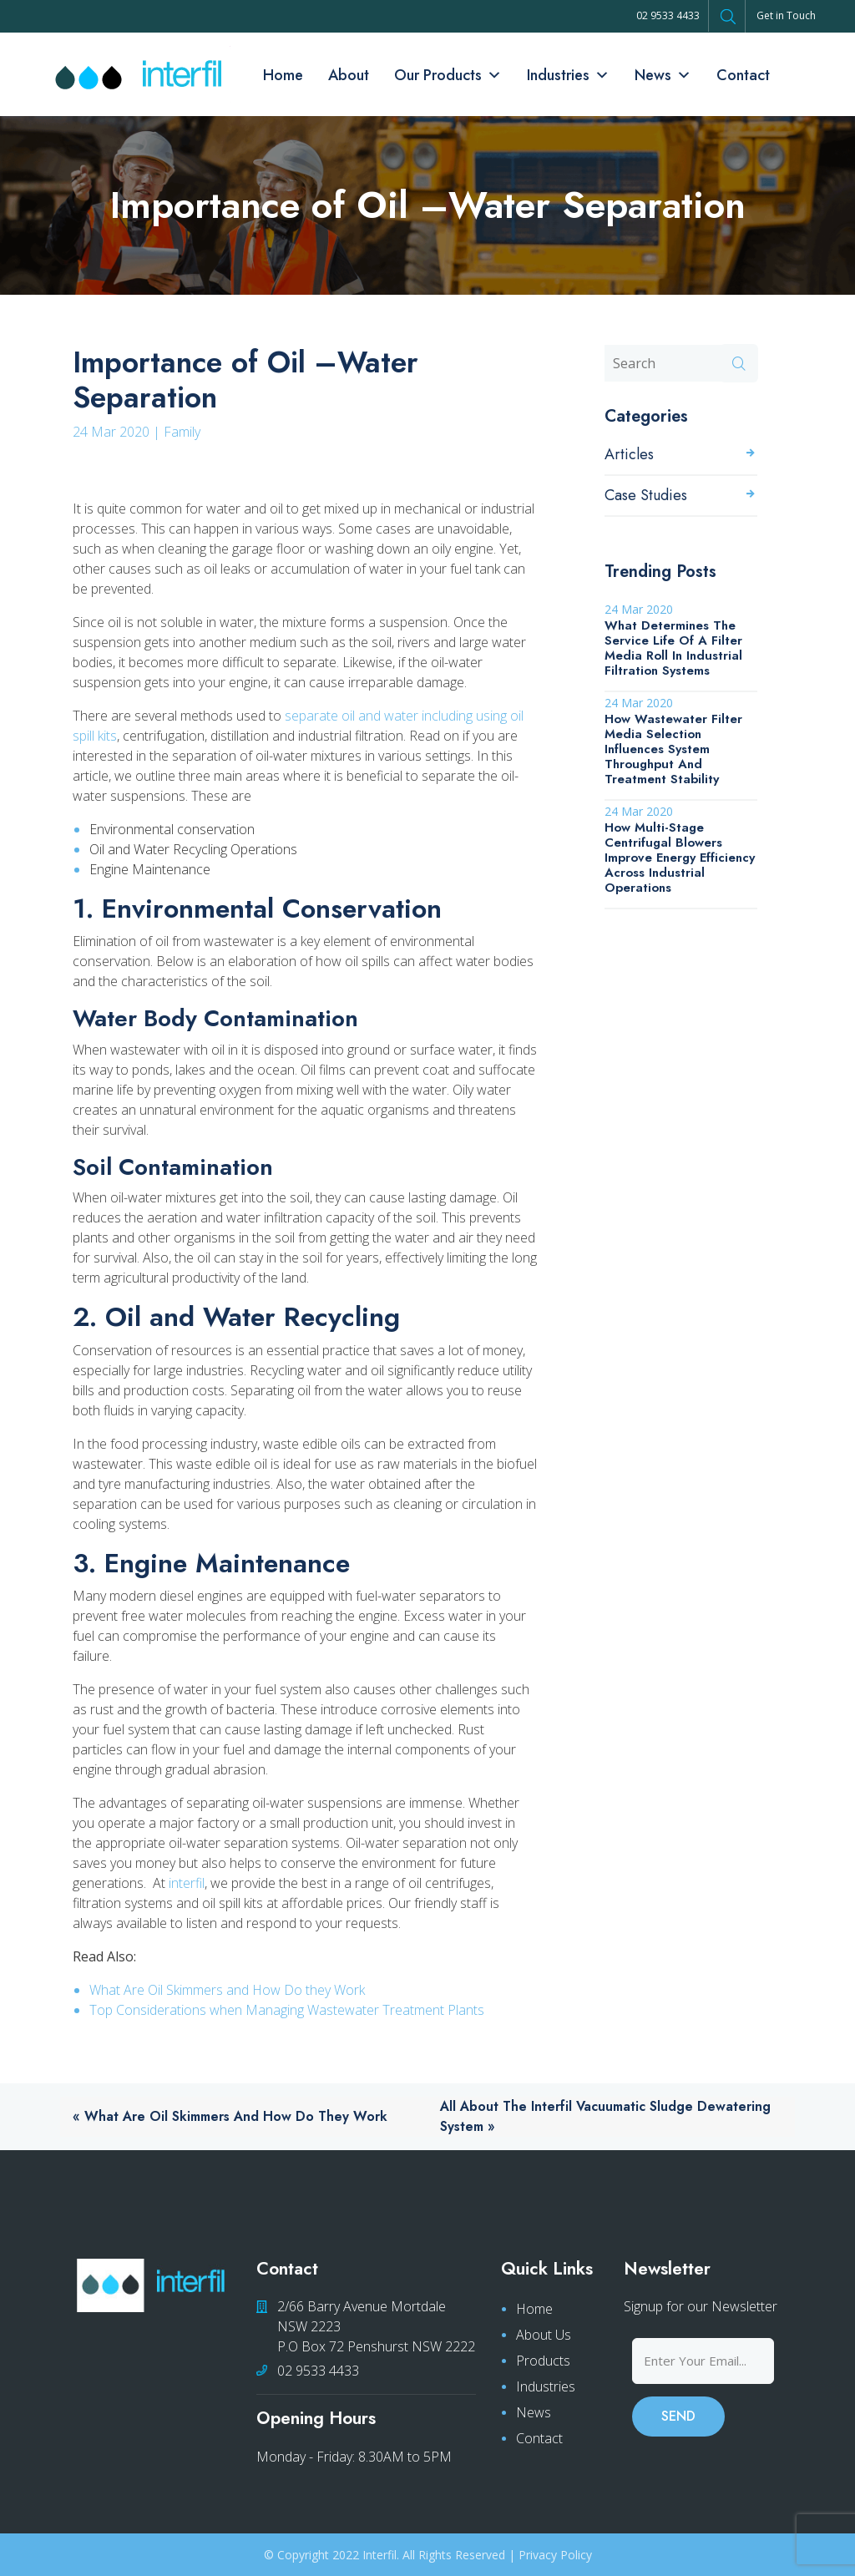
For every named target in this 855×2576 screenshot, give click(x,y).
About (348, 75)
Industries (568, 75)
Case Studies (646, 495)
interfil (187, 1883)
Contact (743, 75)
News (663, 75)
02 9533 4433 (668, 15)
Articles (629, 454)
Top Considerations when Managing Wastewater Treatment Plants (286, 2010)
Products (543, 2360)
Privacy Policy (555, 2555)
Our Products (448, 75)
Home (283, 75)
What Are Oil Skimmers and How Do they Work (227, 1990)
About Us (543, 2334)
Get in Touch (786, 15)
